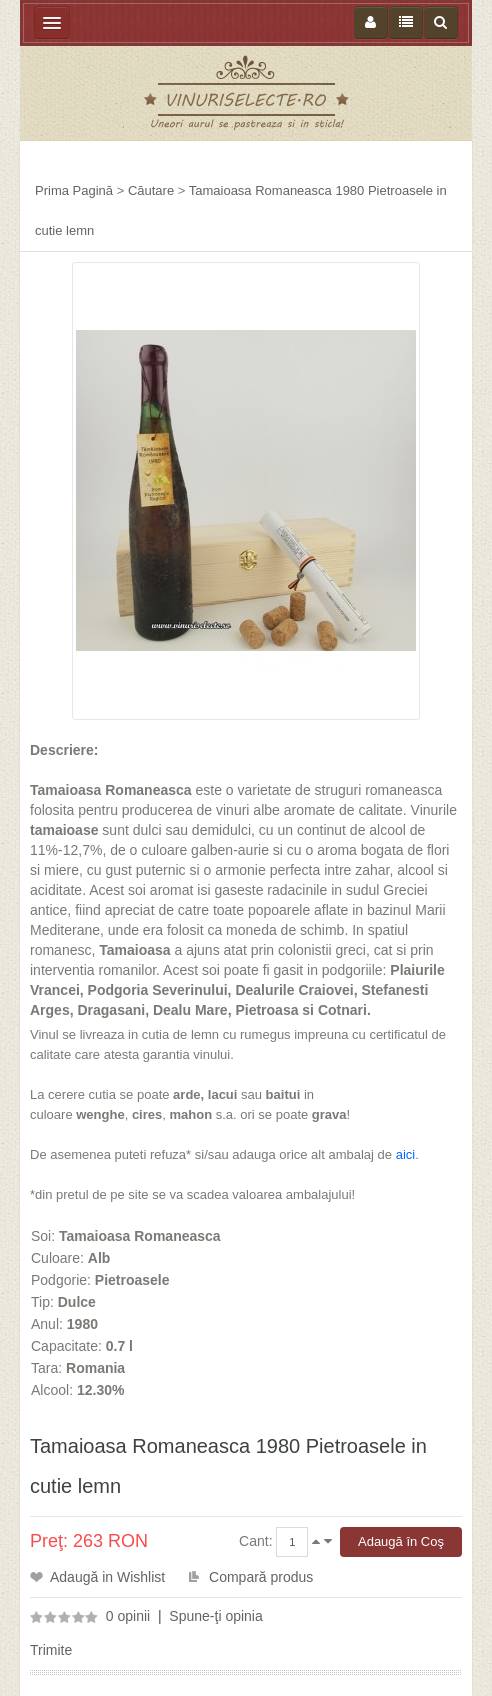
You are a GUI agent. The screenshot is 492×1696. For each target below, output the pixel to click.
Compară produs (261, 1577)
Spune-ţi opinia (215, 1616)
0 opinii (128, 1616)
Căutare (151, 190)
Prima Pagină (74, 190)
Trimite (51, 1650)
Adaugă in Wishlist (107, 1577)
